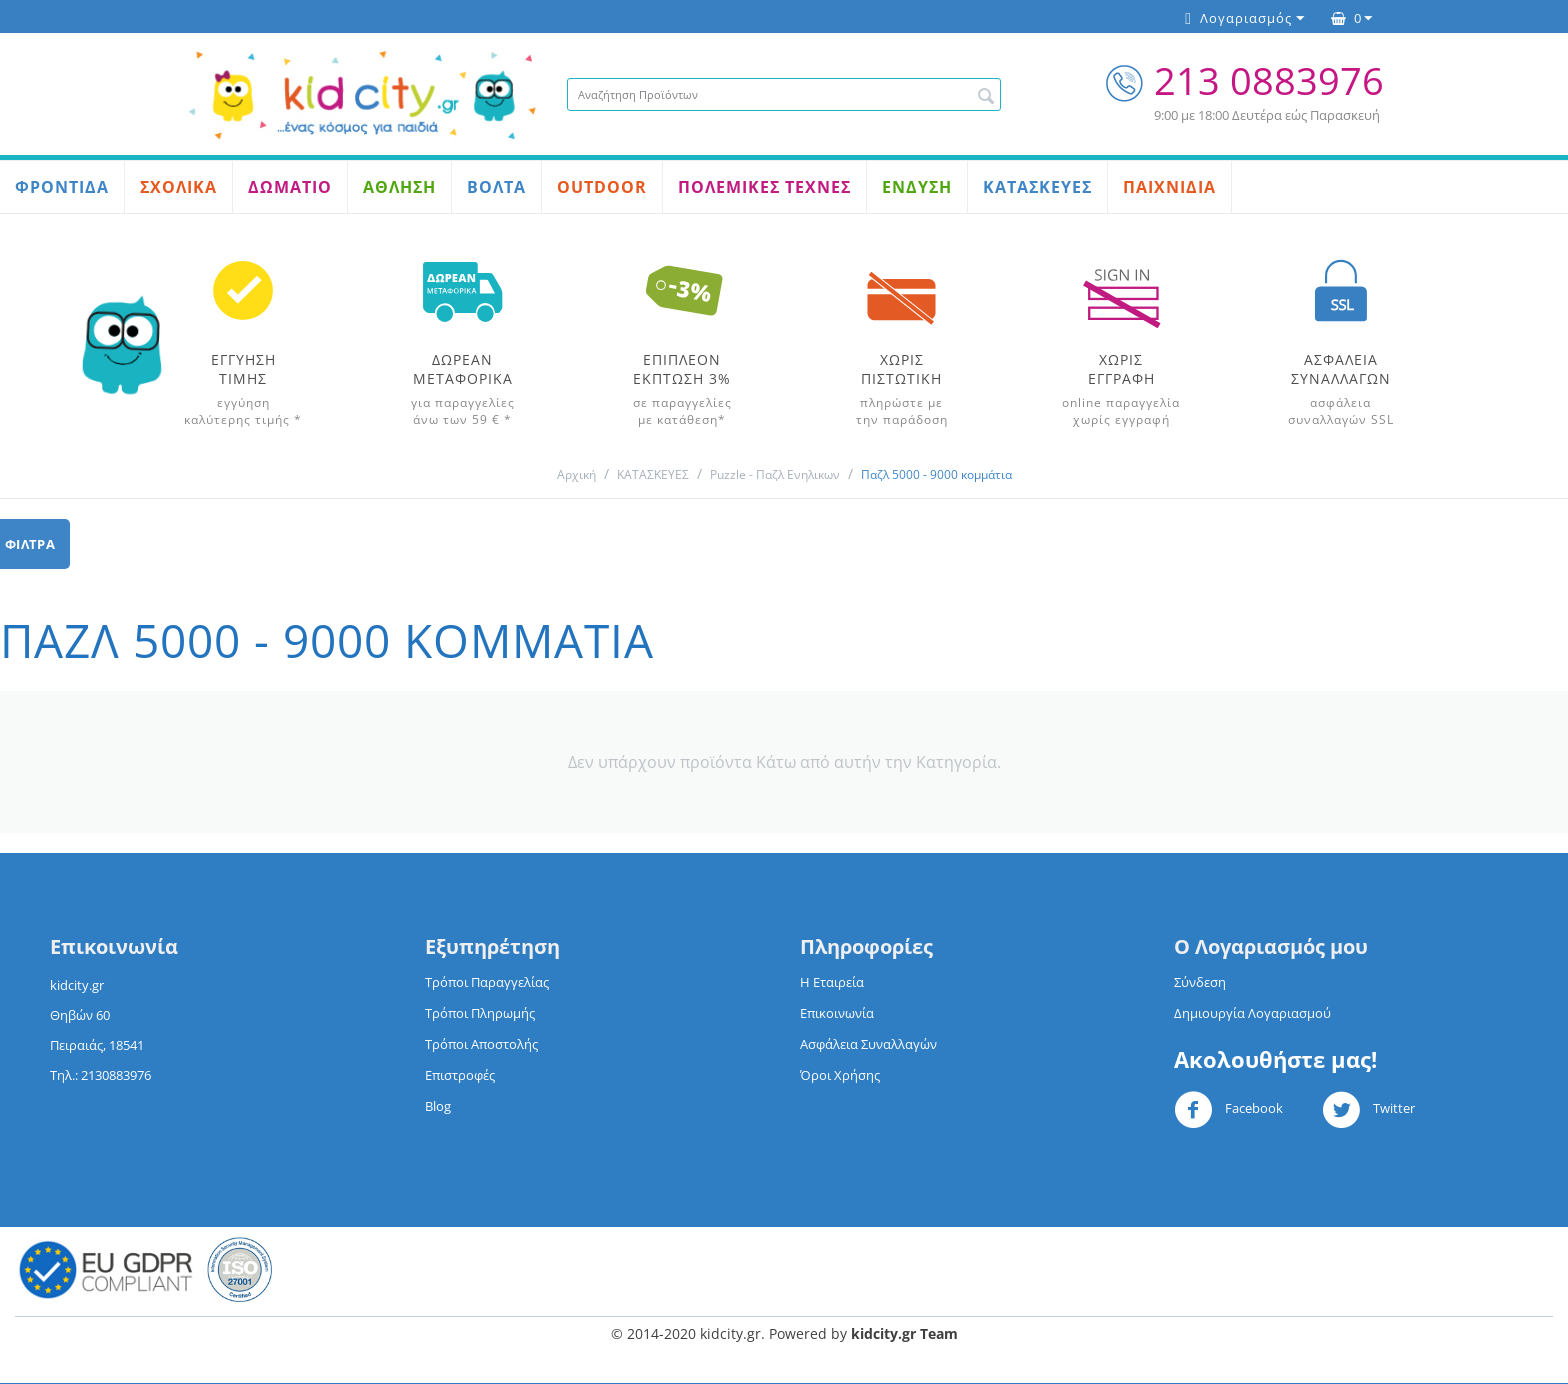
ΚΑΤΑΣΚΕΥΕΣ (1037, 187)
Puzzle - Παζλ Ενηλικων (775, 474)
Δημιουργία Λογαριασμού (1252, 1013)
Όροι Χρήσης (840, 1075)
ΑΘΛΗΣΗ (399, 187)
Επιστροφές (460, 1075)
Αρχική (576, 474)
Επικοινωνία (837, 1013)
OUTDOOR (602, 187)
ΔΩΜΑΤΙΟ (290, 187)
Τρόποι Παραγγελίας (487, 982)
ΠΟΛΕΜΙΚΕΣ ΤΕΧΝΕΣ (764, 187)
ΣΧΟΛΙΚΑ (178, 187)
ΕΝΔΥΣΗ (917, 187)
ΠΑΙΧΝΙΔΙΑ (1169, 187)
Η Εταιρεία (832, 982)
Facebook (1228, 1110)
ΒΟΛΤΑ (496, 187)
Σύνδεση (1200, 982)
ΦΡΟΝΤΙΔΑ (62, 187)
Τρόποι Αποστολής (481, 1044)
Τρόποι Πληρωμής (480, 1013)
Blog (438, 1106)
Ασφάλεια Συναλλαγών (868, 1044)
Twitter (1368, 1110)
